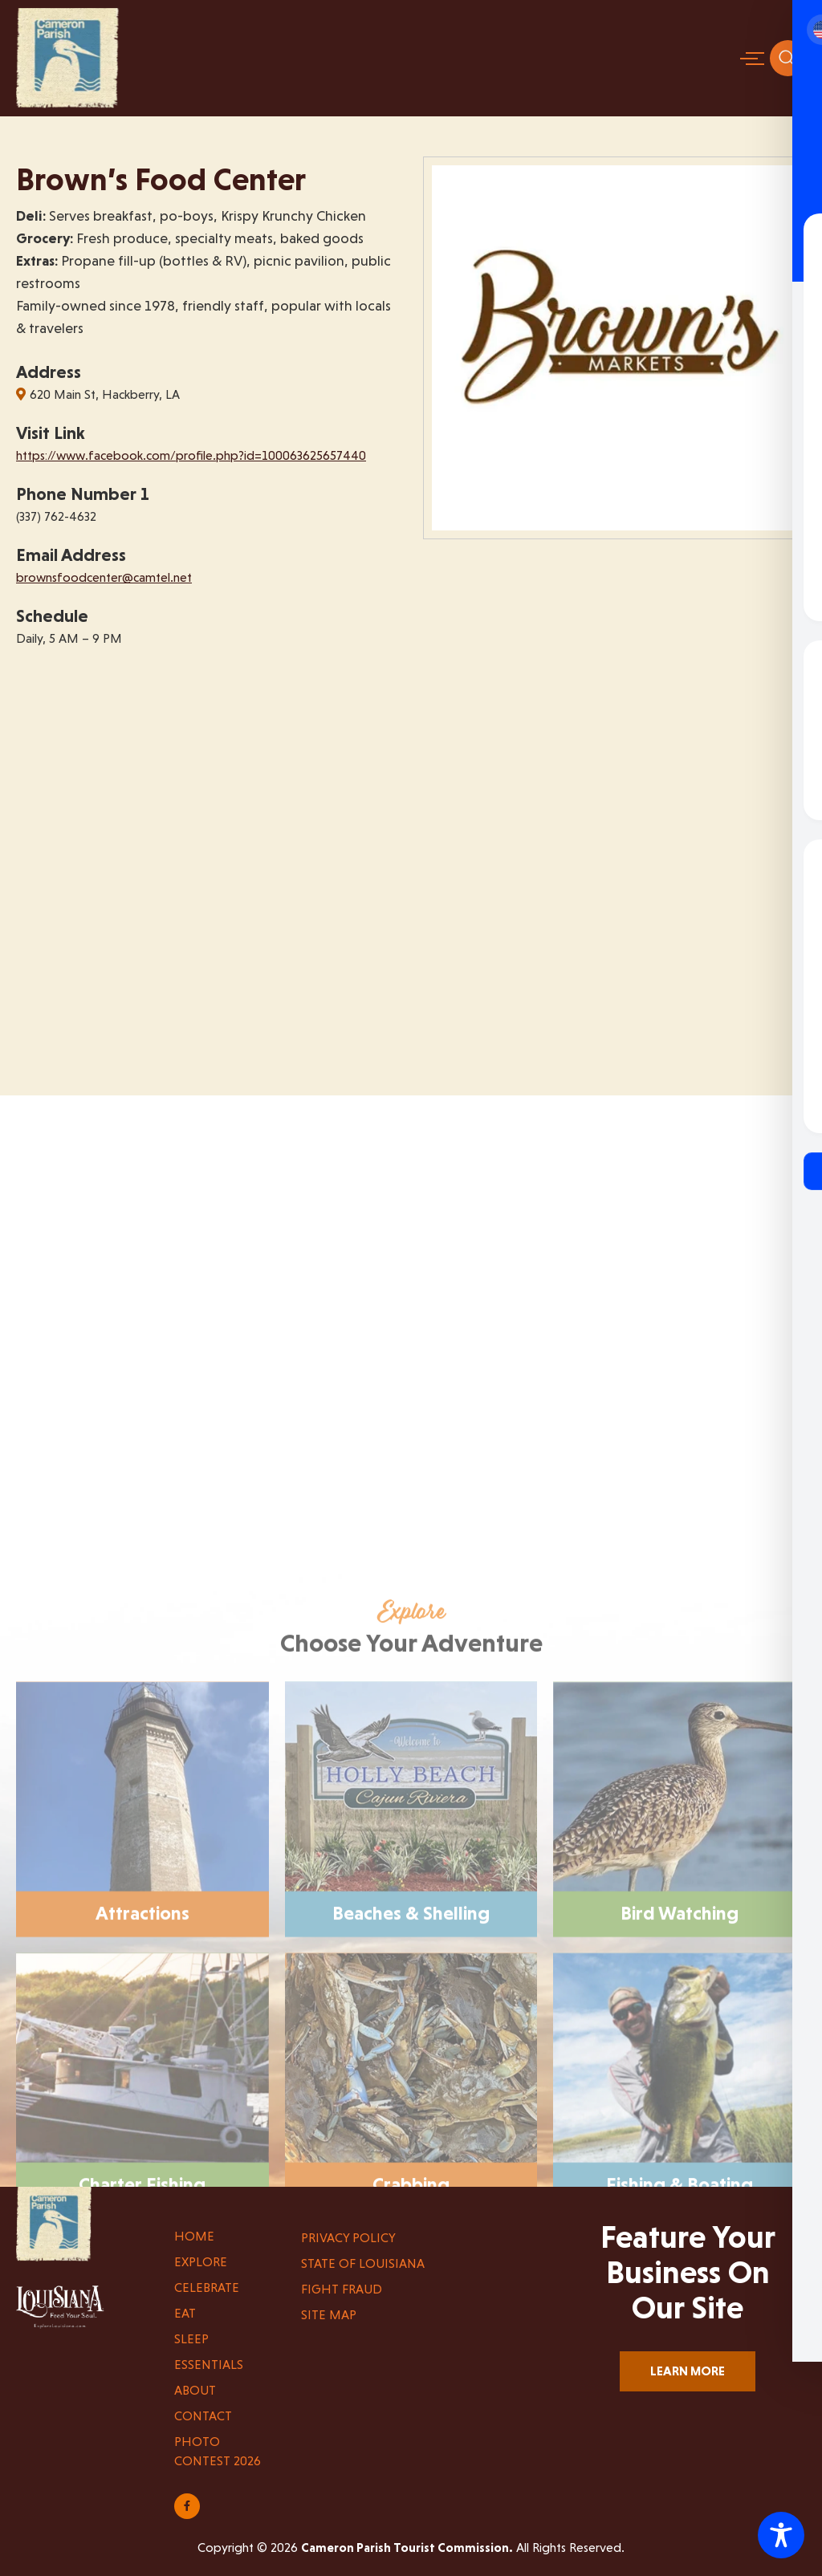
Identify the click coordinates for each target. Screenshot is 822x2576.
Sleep (191, 2338)
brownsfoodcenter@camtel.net (104, 577)
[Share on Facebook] (187, 2506)
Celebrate (206, 2287)
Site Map (328, 2314)
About (195, 2390)
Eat (185, 2313)
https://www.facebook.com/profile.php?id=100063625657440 (191, 455)
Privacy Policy (348, 2237)
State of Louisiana (363, 2263)
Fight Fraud (341, 2289)
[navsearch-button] (788, 58)
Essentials (208, 2364)
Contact (203, 2416)
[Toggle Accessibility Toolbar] (781, 2535)
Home (194, 2236)
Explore (200, 2261)
